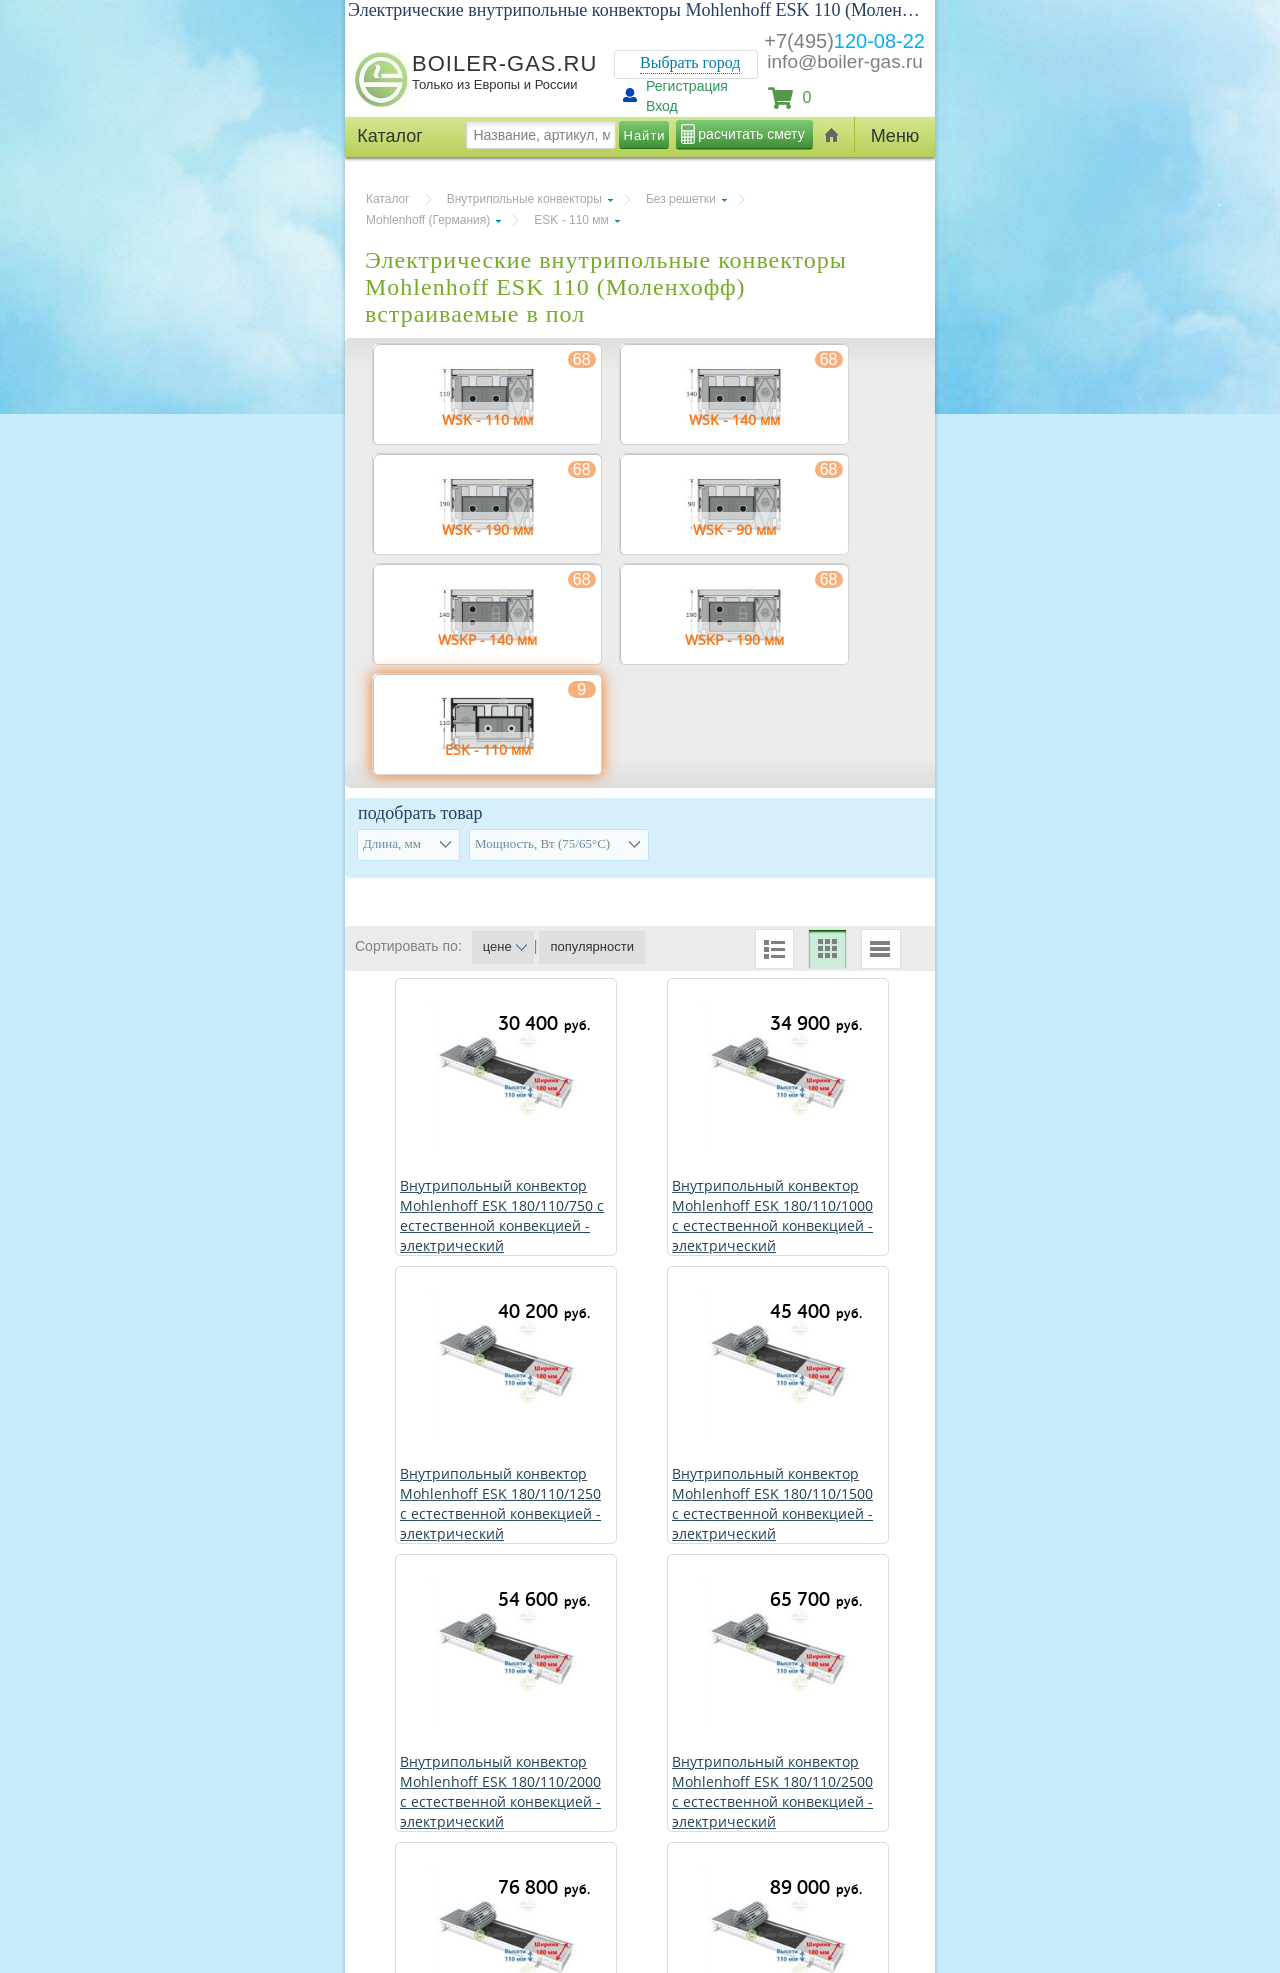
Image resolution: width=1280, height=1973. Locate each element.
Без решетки (681, 199)
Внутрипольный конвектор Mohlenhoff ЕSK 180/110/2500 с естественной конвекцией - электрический (772, 1791)
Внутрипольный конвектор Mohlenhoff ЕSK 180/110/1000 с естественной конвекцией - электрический (772, 1215)
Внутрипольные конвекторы (524, 199)
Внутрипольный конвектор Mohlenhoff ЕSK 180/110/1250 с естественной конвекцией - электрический (500, 1503)
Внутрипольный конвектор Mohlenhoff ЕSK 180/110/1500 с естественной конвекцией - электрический (772, 1503)
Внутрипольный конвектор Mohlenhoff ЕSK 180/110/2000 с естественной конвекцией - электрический (500, 1791)
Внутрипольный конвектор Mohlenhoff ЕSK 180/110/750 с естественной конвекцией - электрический (502, 1215)
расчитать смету (751, 134)
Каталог (388, 199)
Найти (645, 135)
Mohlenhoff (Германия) (428, 220)
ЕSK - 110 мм (571, 220)
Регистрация (687, 86)
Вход (662, 106)
